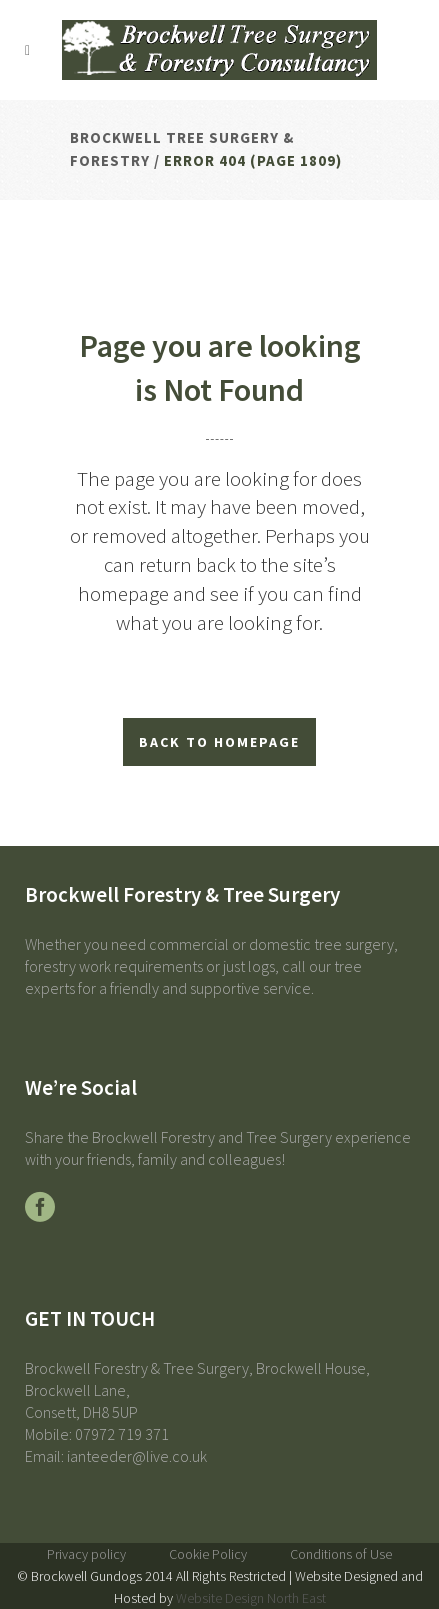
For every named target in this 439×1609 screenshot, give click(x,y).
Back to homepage (219, 742)
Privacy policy (86, 1554)
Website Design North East (251, 1598)
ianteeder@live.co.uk (137, 1456)
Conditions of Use (341, 1554)
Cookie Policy (208, 1554)
